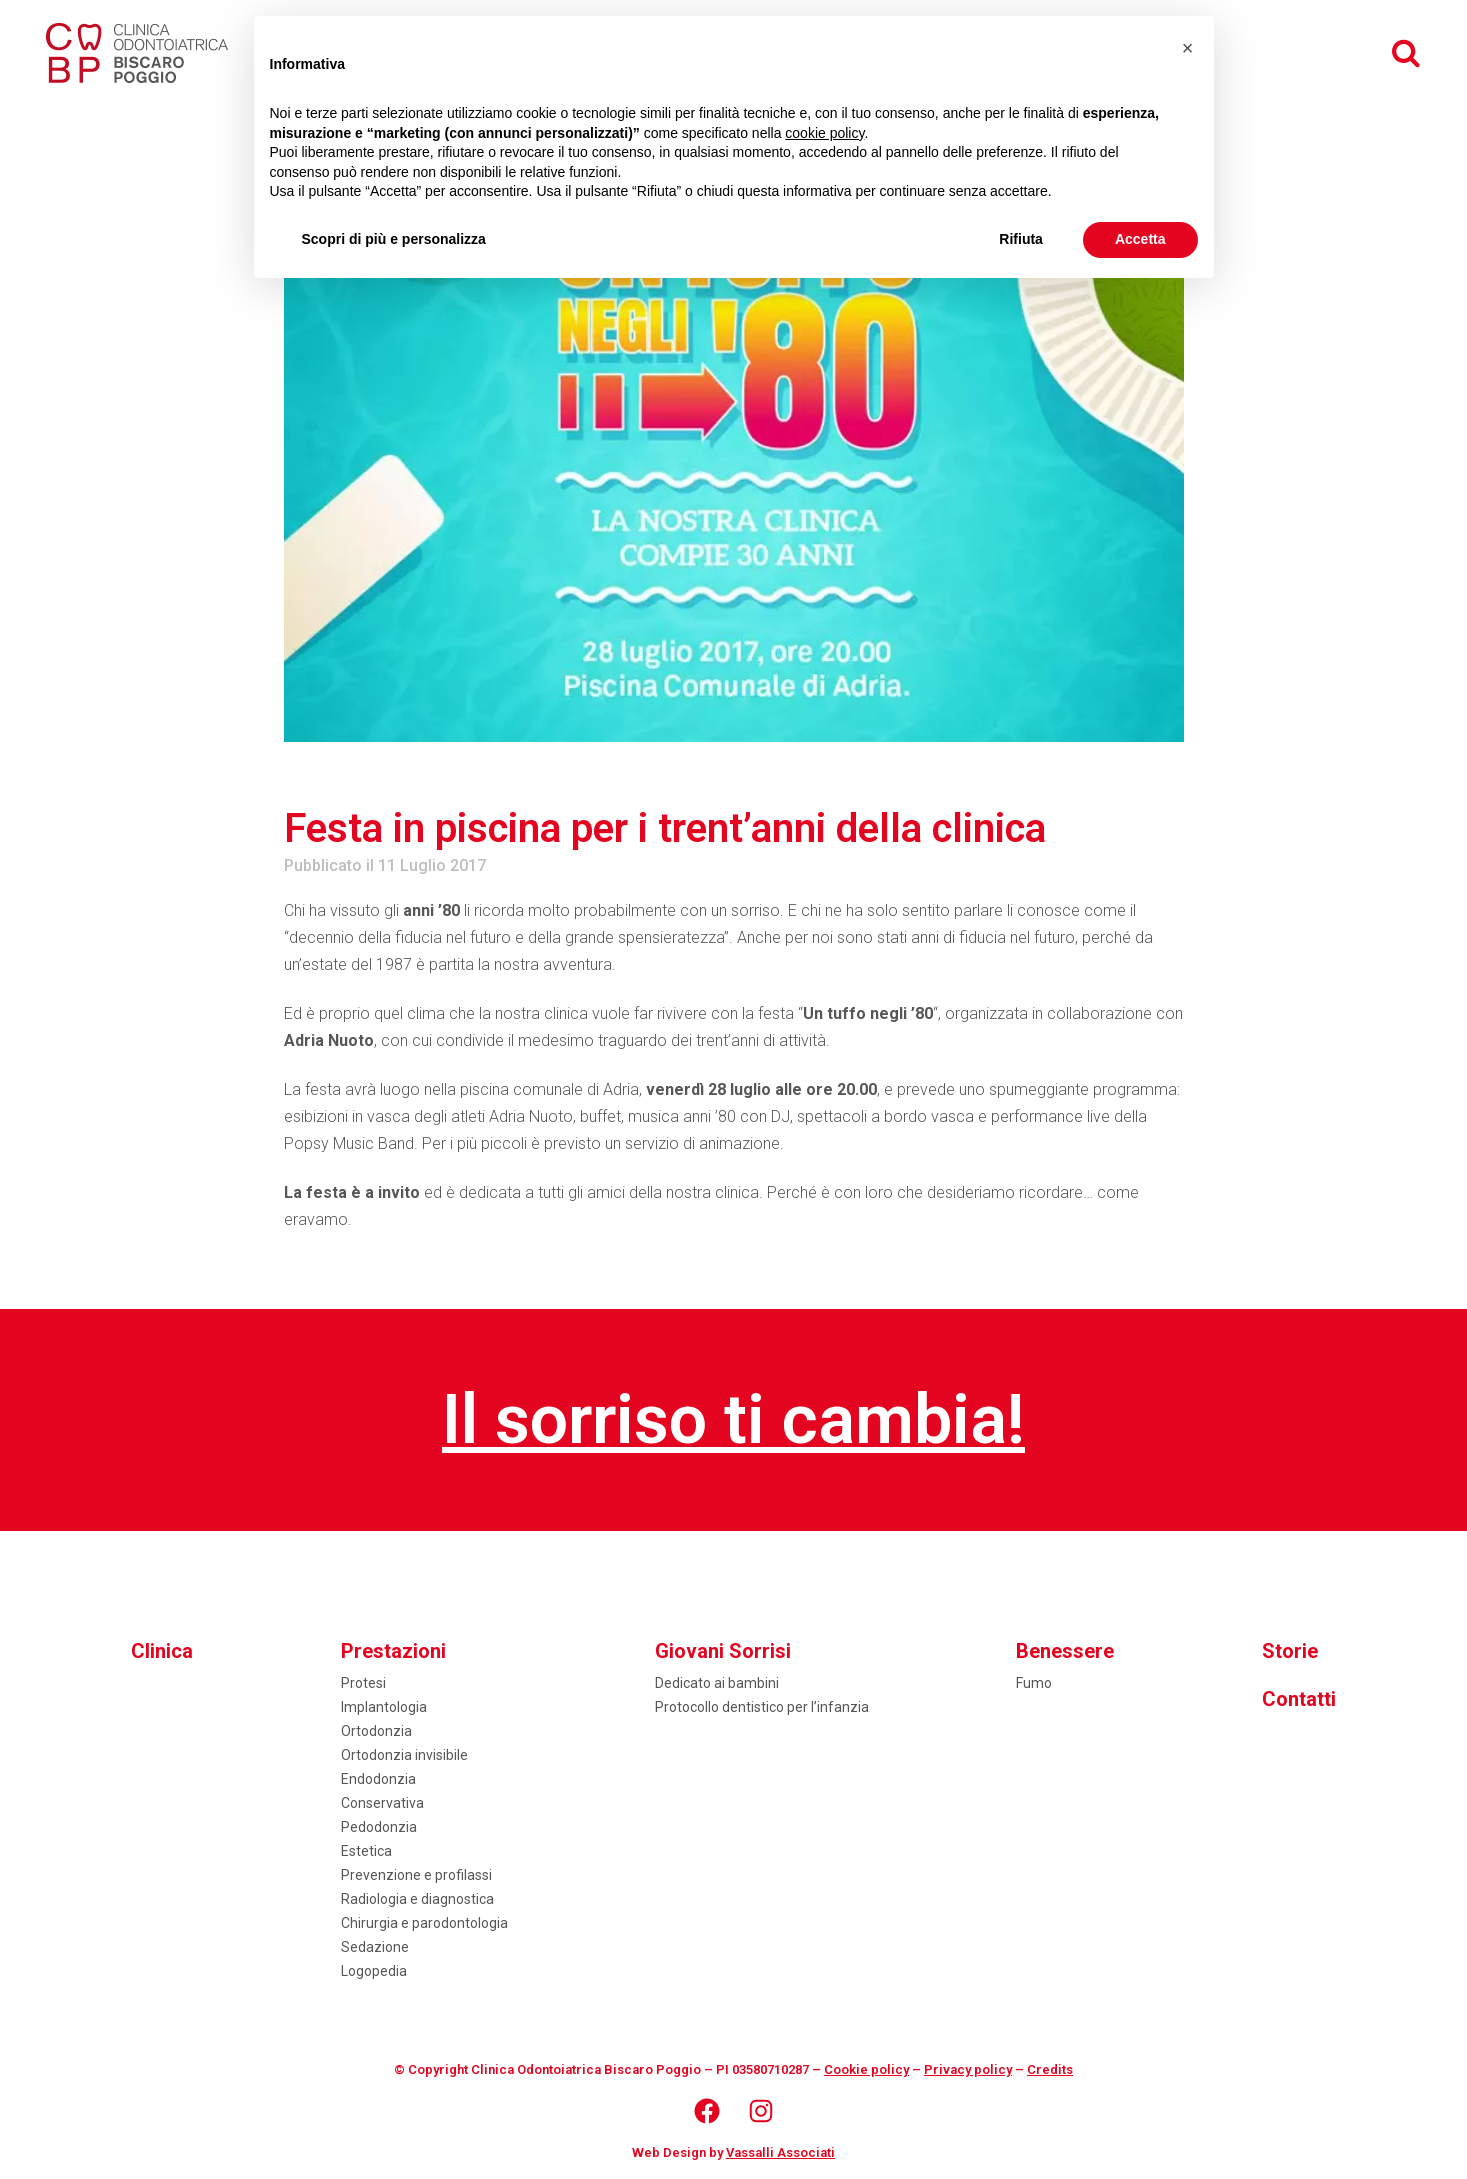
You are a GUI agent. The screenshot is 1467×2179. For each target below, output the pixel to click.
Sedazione (375, 1947)
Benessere (1065, 1651)
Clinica (162, 1651)
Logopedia (374, 1971)
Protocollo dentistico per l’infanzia (762, 1707)
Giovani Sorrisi (723, 1651)
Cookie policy (866, 2069)
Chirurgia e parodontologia (424, 1923)
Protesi (363, 1683)
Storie (1290, 1651)
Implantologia (384, 1707)
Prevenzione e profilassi (416, 1875)
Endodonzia (378, 1779)
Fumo (1034, 1683)
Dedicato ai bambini (717, 1683)
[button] (1188, 48)
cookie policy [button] (824, 133)
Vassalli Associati (780, 2152)
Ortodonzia (376, 1731)
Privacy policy (968, 2069)
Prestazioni (393, 1651)
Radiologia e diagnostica (417, 1899)
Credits (1050, 2069)
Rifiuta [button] (1021, 239)
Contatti (1299, 1699)
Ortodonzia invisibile (404, 1755)
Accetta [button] (1140, 239)
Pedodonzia (379, 1827)
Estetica (366, 1851)
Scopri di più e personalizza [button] (394, 239)
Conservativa (382, 1803)
